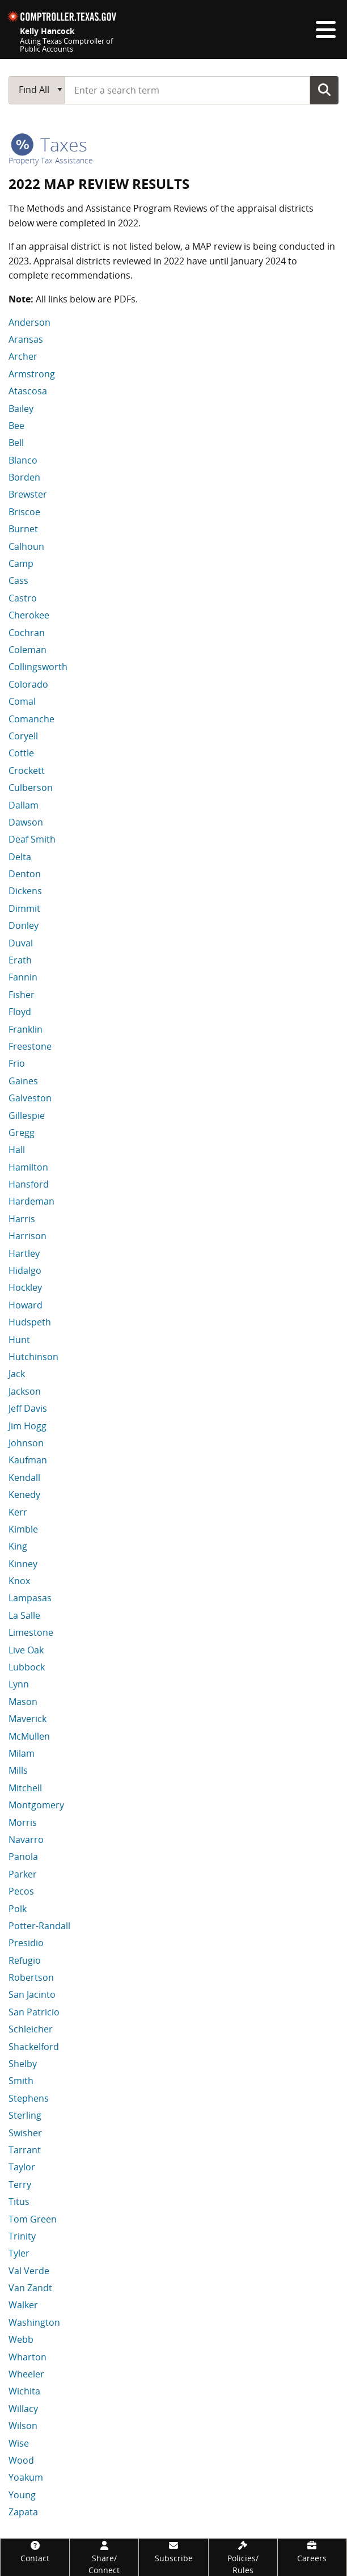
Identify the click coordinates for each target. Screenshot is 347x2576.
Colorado (28, 684)
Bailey (21, 408)
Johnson (26, 1443)
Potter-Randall (39, 1926)
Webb (21, 2339)
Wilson (23, 2425)
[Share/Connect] (104, 2557)
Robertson (31, 1977)
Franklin (26, 1029)
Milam (22, 1753)
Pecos (21, 1891)
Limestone (31, 1632)
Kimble (23, 1529)
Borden (24, 477)
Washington (34, 2322)
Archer (23, 356)
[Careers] (312, 2551)
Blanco (23, 460)
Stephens (29, 2098)
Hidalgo (25, 1270)
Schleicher (31, 2029)
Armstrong (32, 374)
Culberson (31, 787)
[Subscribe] (173, 2551)
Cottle (21, 753)
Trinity (22, 2236)
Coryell (23, 736)
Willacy (23, 2408)
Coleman (27, 649)
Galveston (30, 1098)
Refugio (25, 1960)
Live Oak (26, 1650)
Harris (22, 1219)
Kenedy (24, 1494)
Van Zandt (30, 2288)
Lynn (19, 1684)
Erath (20, 960)
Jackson (25, 1391)
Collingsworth (38, 666)
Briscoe (24, 512)
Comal (22, 701)
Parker (23, 1874)
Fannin (23, 977)
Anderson (29, 322)
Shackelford (34, 2046)
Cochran (27, 632)
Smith (21, 2080)
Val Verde (29, 2270)
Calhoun (26, 546)
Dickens (25, 891)
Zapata (23, 2512)
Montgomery (36, 1805)
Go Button (324, 89)
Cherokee (29, 615)
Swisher (25, 2133)
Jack (17, 1373)
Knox (19, 1581)
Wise (19, 2443)
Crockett (27, 770)
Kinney (23, 1564)
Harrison (27, 1236)
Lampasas (30, 1598)
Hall (17, 1149)
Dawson (26, 822)
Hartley (24, 1253)
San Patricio (34, 2012)
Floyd (20, 1011)
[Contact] (35, 2551)
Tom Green (33, 2219)
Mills (18, 1770)
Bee (16, 425)
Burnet (23, 529)
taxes (49, 144)
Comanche (31, 719)
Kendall (24, 1477)
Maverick (27, 1718)
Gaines (23, 1081)
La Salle (24, 1615)
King (18, 1546)
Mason (23, 1701)
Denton (25, 874)
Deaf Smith (32, 839)
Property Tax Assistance (51, 160)
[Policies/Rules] (243, 2557)
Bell (16, 442)
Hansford (29, 1184)
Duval (21, 943)
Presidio (26, 1943)
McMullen (29, 1736)
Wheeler (26, 2374)
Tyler (19, 2253)
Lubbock (27, 1667)
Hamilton (28, 1167)
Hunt (19, 1339)
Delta (20, 857)
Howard (26, 1305)
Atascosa (28, 391)
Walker (23, 2305)
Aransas (26, 339)
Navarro (26, 1839)
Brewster (28, 494)
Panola (23, 1856)
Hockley (25, 1287)
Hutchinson (33, 1356)
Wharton (27, 2357)
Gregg (22, 1132)
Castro (23, 598)
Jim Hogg (27, 1426)
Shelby (23, 2063)
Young (22, 2495)
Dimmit (24, 908)
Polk (18, 1908)
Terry (20, 2184)
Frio (17, 1063)
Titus (19, 2201)
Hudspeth (30, 1322)
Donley (24, 925)
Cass (18, 580)
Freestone (30, 1046)
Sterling (25, 2115)
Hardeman (31, 1201)
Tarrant (25, 2150)
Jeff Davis (28, 1408)
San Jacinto (32, 1994)
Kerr (18, 1512)
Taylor (22, 2167)
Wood (21, 2460)
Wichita (24, 2391)
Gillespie (27, 1115)
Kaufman (28, 1460)
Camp (21, 563)
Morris (23, 1822)
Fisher (22, 994)
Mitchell (25, 1788)
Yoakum (26, 2477)
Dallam (24, 805)
